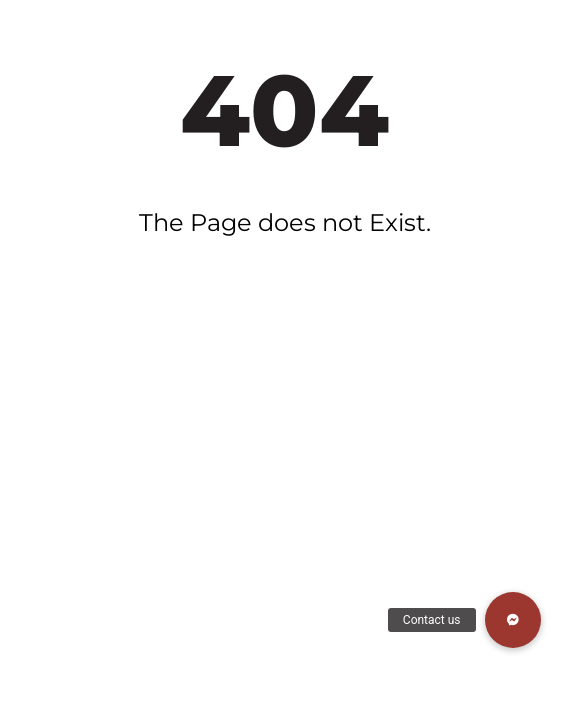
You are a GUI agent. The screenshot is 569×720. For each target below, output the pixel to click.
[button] (513, 620)
